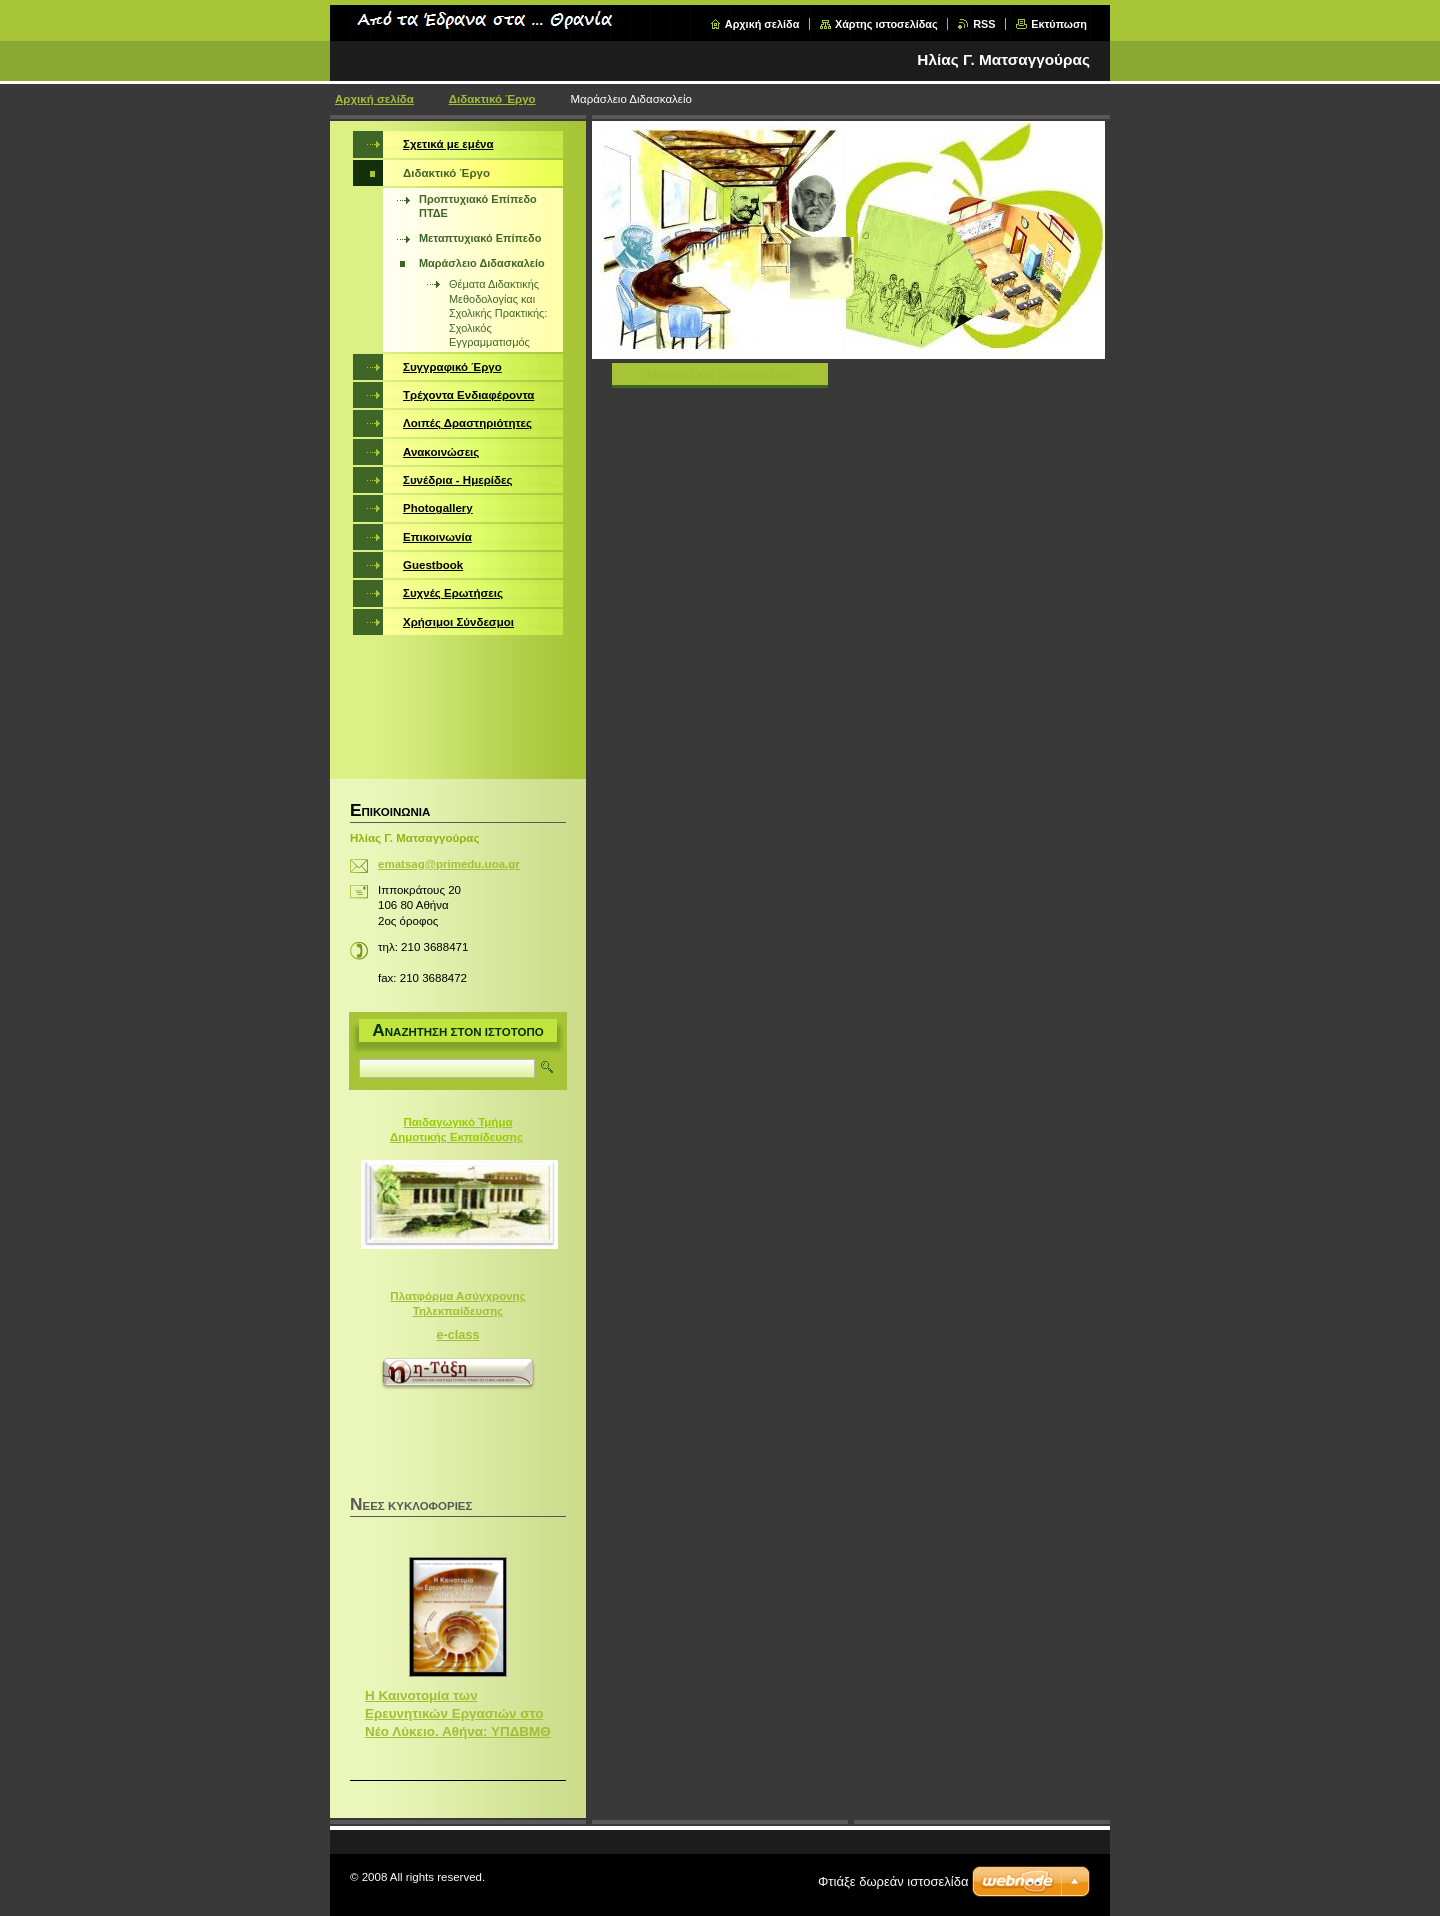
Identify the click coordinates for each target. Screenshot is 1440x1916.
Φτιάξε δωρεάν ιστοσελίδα (893, 1881)
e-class (458, 1335)
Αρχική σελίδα (762, 24)
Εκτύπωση (1059, 24)
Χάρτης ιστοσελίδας (886, 24)
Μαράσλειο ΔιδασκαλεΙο (720, 374)
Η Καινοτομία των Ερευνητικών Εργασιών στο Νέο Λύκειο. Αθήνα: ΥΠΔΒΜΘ (458, 1713)
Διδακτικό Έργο (492, 99)
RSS (984, 24)
